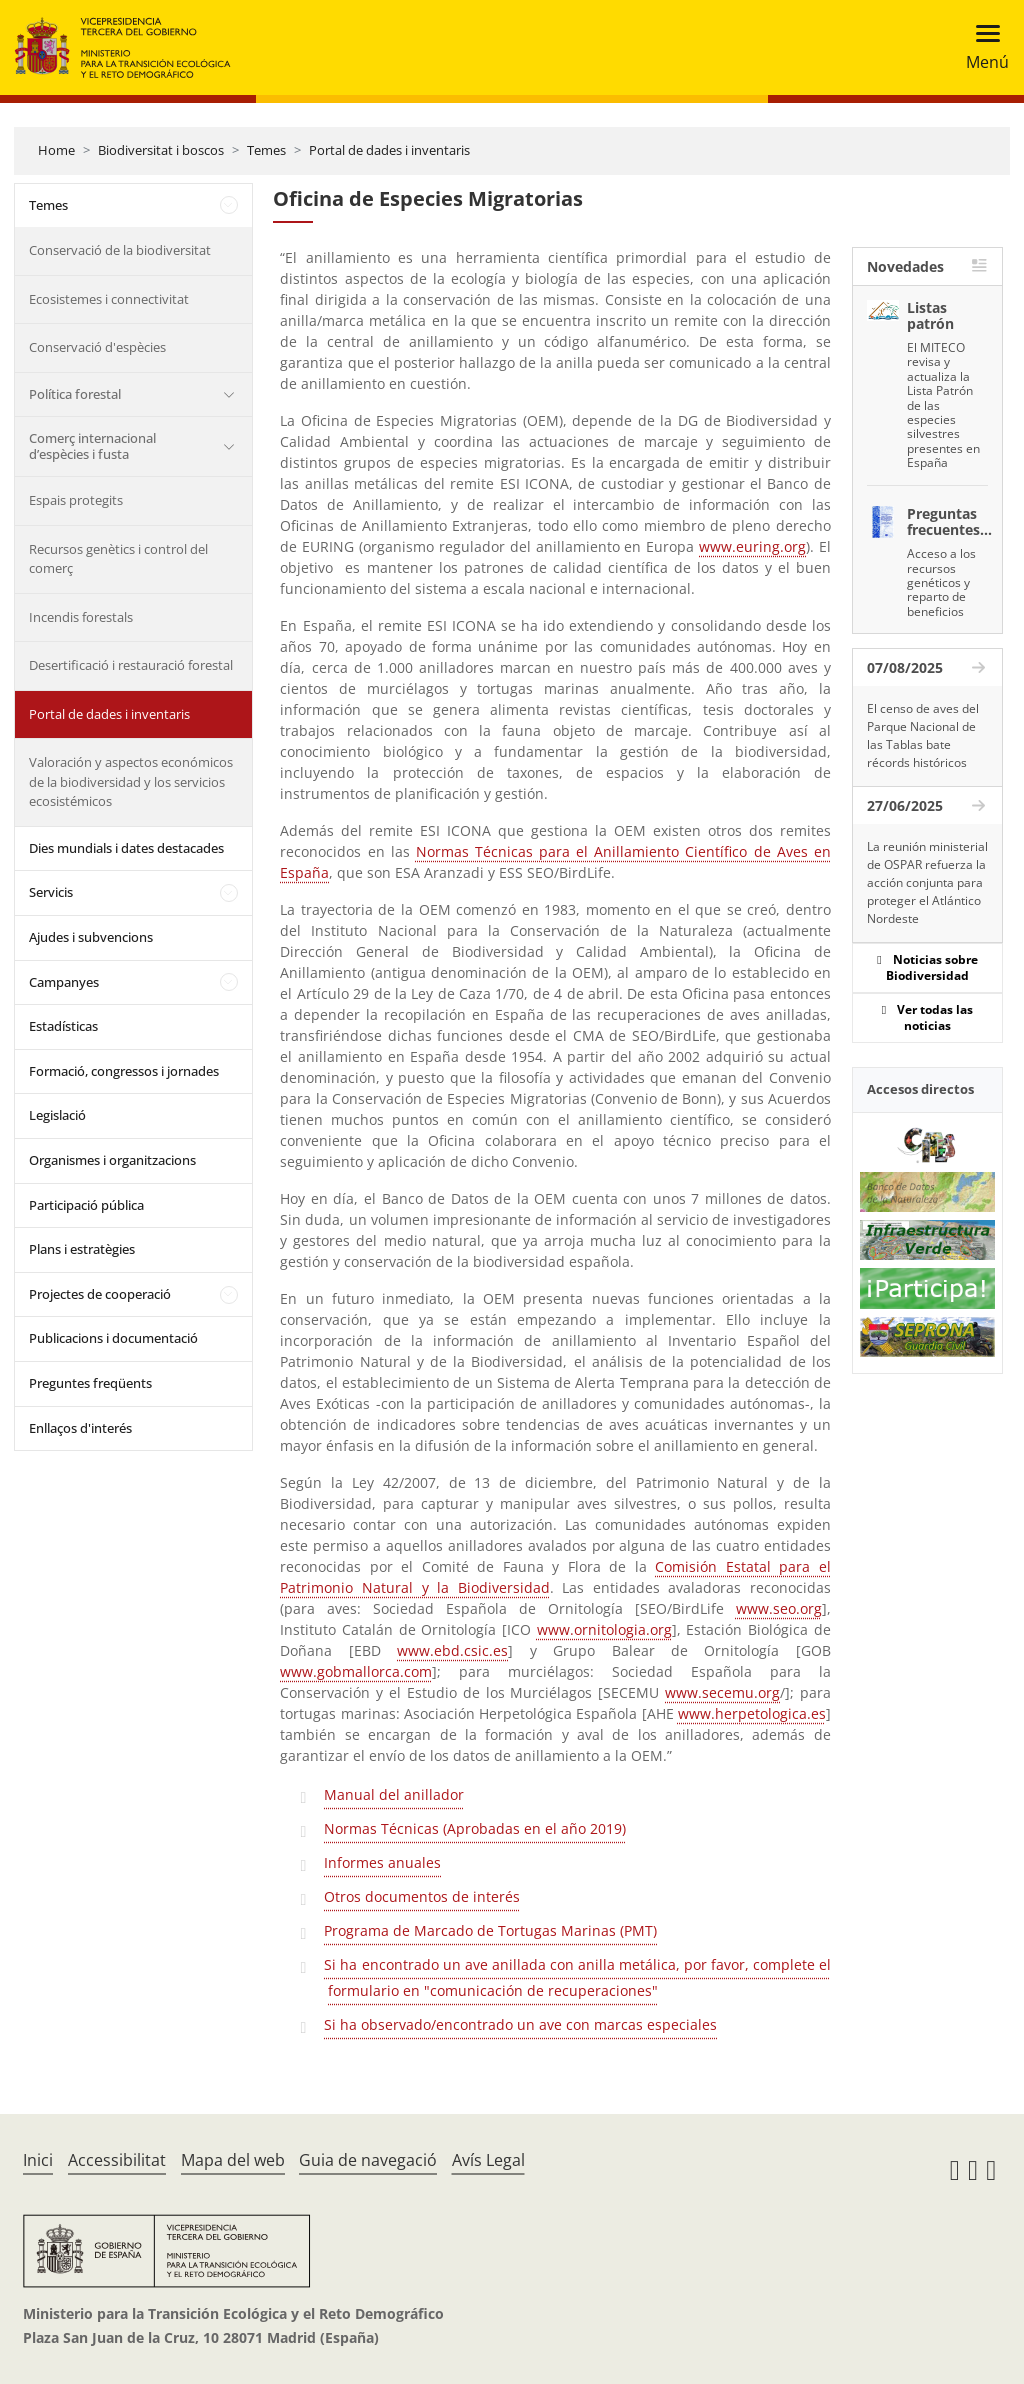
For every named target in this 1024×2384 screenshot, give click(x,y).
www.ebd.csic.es (452, 1650)
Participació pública (86, 1205)
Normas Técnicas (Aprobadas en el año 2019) (475, 1828)
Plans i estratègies (82, 1249)
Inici (38, 2160)
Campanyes (64, 982)
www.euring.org (752, 546)
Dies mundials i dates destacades (126, 848)
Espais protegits (76, 500)
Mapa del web (233, 2160)
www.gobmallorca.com (356, 1671)
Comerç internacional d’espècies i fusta (92, 446)
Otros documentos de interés (422, 1896)
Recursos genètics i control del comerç (118, 559)
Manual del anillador (394, 1794)
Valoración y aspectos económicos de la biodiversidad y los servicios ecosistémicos (131, 781)
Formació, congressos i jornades (124, 1071)
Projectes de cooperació (100, 1294)
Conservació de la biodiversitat (120, 250)
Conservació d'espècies (97, 347)
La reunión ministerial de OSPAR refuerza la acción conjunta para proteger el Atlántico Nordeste (927, 882)
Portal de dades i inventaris (389, 150)
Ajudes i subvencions (91, 937)
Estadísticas (63, 1026)
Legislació (57, 1115)
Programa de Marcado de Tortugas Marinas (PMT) (490, 1930)
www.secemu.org (722, 1692)
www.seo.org (779, 1608)
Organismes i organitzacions (112, 1160)
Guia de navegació (368, 2160)
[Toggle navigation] (981, 47)
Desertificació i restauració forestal (131, 665)
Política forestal (75, 394)
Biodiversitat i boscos (161, 150)
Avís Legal (488, 2160)
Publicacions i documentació (113, 1338)
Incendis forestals (81, 617)
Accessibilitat (117, 2160)
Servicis (51, 892)
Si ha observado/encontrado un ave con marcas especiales (520, 2024)
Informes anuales (382, 1862)
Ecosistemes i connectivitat (109, 299)
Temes (266, 150)
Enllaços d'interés (80, 1428)
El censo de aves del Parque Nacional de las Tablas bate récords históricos (923, 735)
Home (56, 150)
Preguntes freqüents (90, 1383)
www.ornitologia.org (604, 1629)
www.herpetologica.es (752, 1713)
